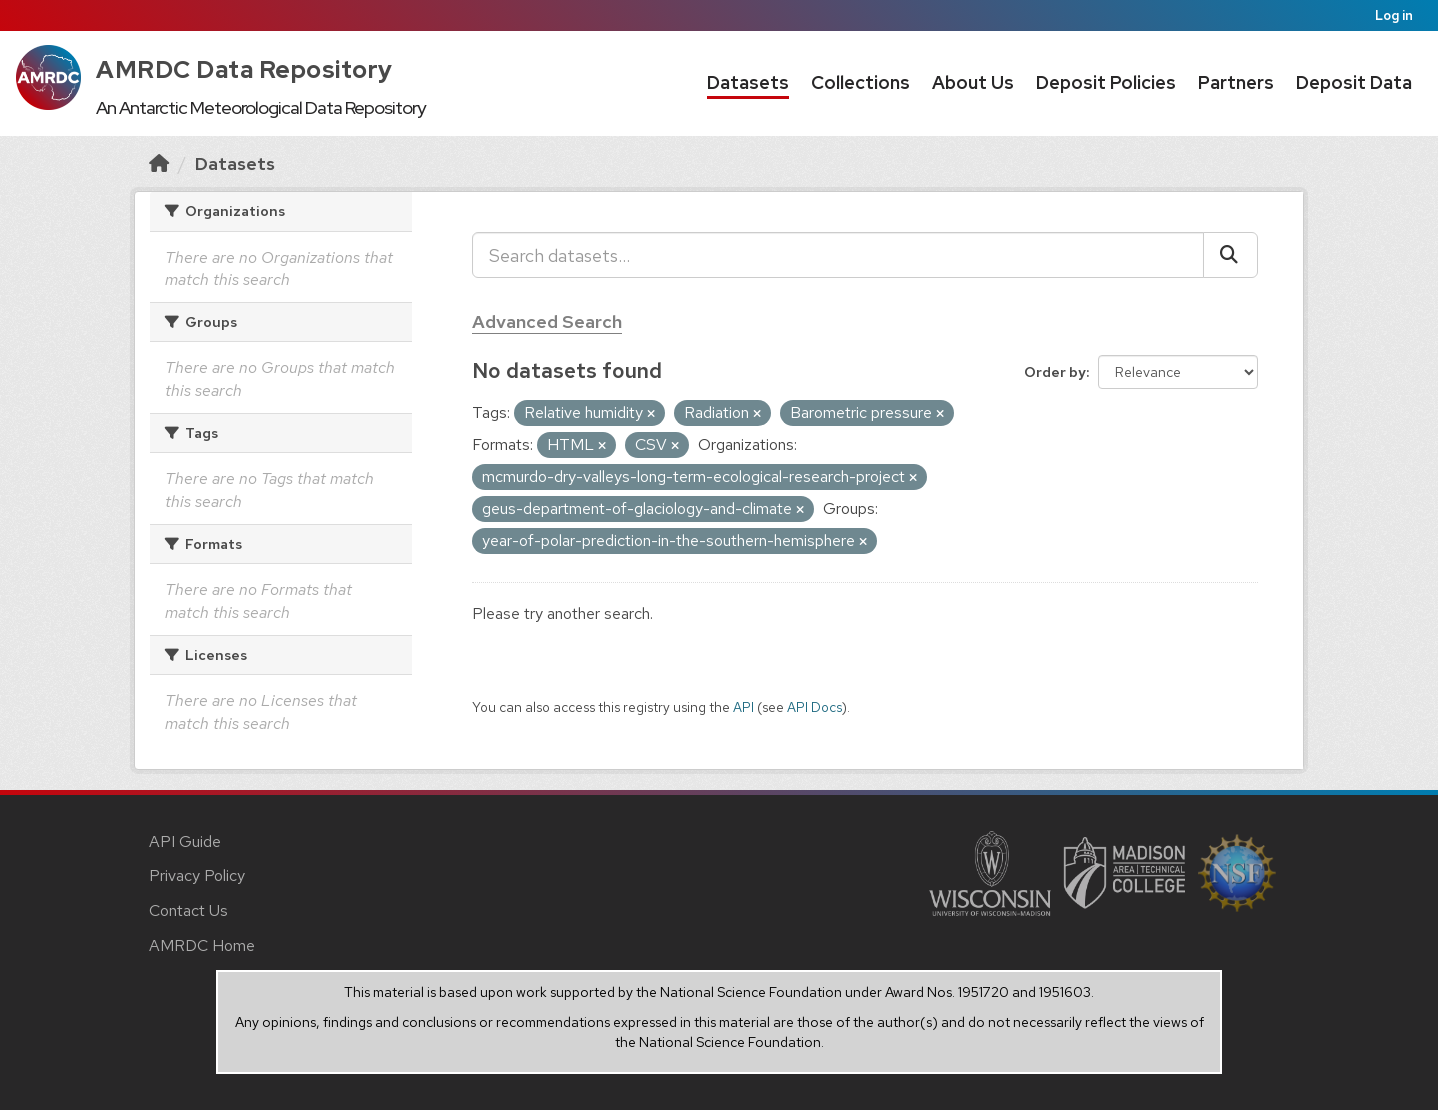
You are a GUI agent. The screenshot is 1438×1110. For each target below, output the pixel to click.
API (743, 707)
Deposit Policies (1106, 82)
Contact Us (188, 910)
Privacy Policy (197, 875)
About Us (973, 82)
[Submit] (1230, 255)
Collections (860, 82)
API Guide (185, 841)
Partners (1236, 82)
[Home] (159, 163)
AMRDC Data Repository (244, 69)
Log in (1394, 15)
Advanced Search (547, 321)
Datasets (748, 82)
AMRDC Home (202, 945)
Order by (1055, 372)
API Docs (814, 707)
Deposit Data (1354, 82)
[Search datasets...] (838, 255)
